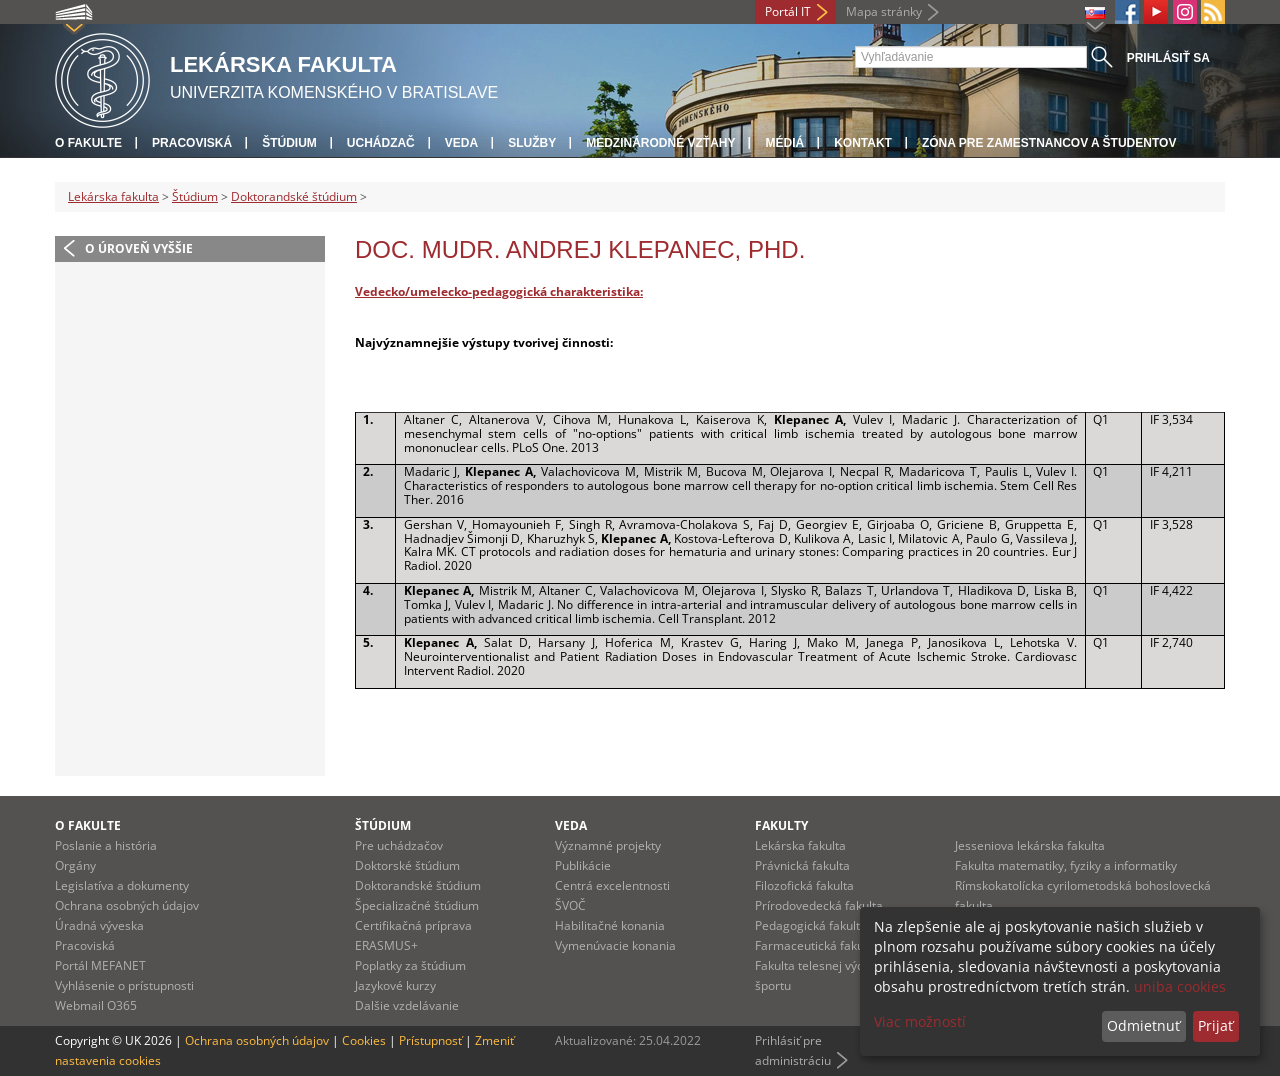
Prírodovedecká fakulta (819, 905)
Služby (532, 143)
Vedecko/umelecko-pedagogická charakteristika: (499, 291)
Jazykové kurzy (395, 985)
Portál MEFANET (100, 965)
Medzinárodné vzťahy (660, 143)
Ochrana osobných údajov (127, 905)
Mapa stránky (884, 11)
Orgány (75, 865)
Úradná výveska (99, 925)
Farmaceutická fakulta (816, 945)
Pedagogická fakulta (811, 925)
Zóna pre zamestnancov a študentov (1049, 143)
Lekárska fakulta (113, 196)
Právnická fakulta (802, 865)
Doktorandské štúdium (294, 196)
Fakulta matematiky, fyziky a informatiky (1066, 865)
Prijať (1215, 1025)
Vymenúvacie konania (615, 945)
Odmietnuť (1143, 1025)
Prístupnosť (430, 1040)
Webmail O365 (96, 1005)
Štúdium (289, 143)
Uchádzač (381, 143)
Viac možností (920, 1021)
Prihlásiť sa (1168, 58)
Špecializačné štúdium (417, 905)
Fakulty (781, 825)
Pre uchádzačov (399, 845)
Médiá (784, 143)
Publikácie (583, 865)
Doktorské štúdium (407, 865)
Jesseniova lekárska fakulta (1030, 845)
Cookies (364, 1040)
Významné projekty (608, 845)
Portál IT (788, 11)
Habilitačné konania (610, 925)
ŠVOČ (570, 905)
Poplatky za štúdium (410, 965)
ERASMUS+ (386, 945)
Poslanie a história (106, 845)
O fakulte (88, 143)
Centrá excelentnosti (612, 885)
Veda (461, 143)
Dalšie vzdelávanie (407, 1005)
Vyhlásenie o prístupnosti (124, 985)
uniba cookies (1180, 986)
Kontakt (863, 143)
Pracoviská (192, 143)
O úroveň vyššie (139, 248)
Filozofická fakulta (804, 885)
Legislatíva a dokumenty (122, 885)
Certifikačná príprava (413, 925)
